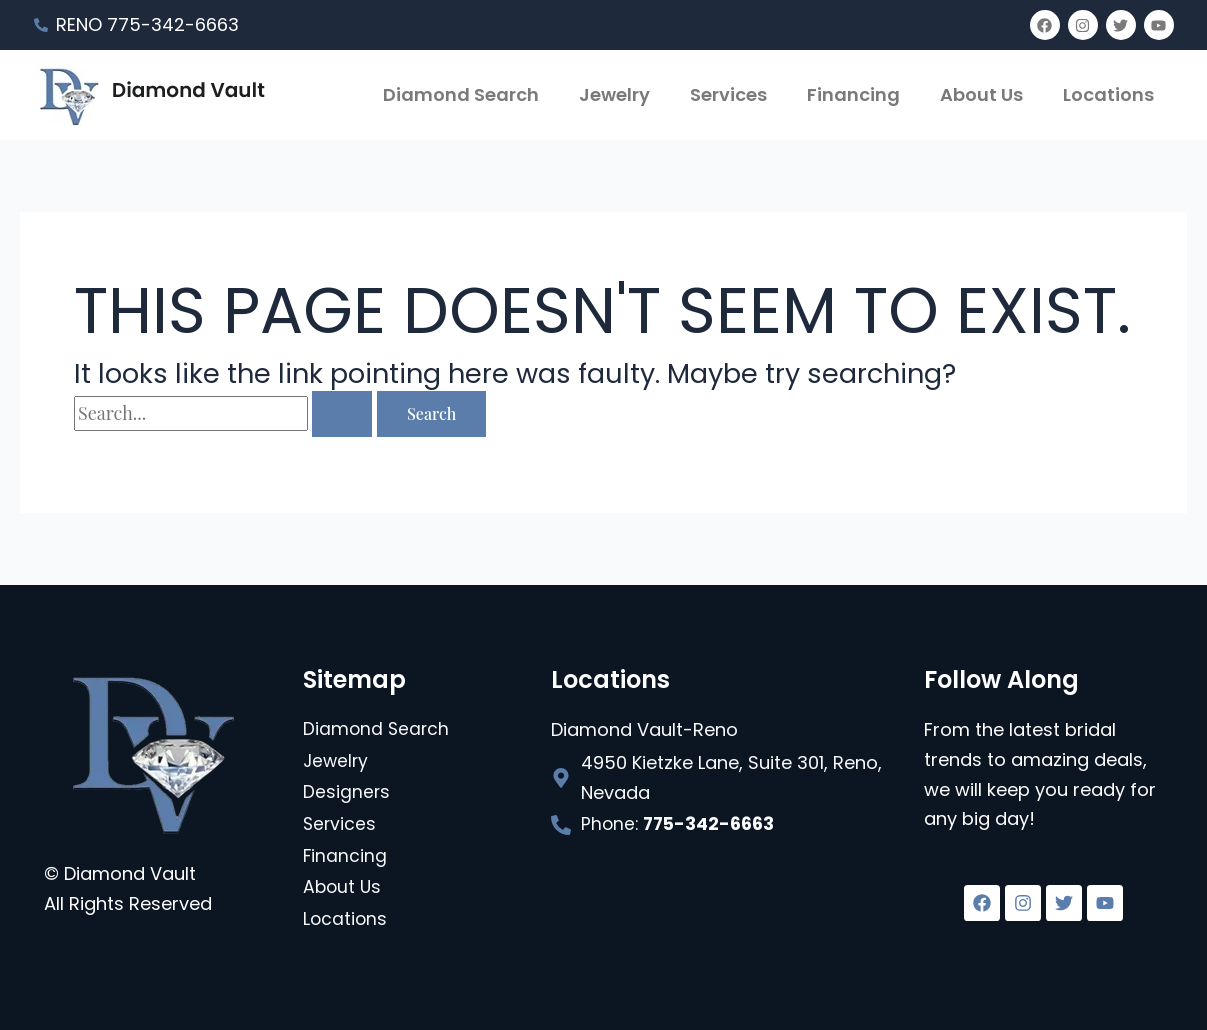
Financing (853, 94)
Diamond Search (461, 94)
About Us (981, 94)
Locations (1108, 94)
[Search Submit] (342, 414)
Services (728, 94)
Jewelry (614, 94)
